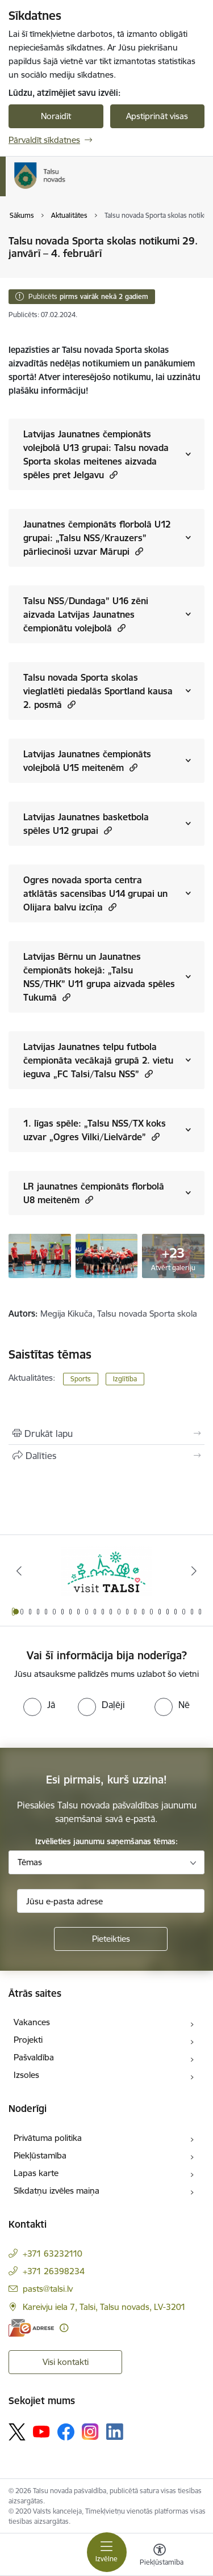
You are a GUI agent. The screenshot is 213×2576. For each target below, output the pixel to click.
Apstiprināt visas (157, 116)
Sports (80, 1379)
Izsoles (26, 2074)
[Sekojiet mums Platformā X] (17, 2431)
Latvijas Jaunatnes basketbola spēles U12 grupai (86, 823)
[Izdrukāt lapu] (106, 1433)
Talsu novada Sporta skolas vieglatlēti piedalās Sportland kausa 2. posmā (98, 691)
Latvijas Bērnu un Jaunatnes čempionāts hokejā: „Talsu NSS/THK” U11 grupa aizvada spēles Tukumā (99, 977)
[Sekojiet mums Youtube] (41, 2431)
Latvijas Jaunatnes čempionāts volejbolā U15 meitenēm (87, 760)
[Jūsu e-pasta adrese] (110, 1901)
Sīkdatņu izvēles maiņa (56, 2190)
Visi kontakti (66, 2361)
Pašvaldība (34, 2057)
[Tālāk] (194, 1570)
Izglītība (125, 1379)
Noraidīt (56, 116)
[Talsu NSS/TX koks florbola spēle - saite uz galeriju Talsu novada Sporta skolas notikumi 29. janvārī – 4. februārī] (40, 1254)
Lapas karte (36, 2173)
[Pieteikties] (111, 1939)
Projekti (28, 2039)
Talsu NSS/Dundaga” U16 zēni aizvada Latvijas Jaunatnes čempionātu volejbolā (85, 614)
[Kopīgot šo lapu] (106, 1455)
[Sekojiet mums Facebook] (65, 2431)
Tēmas (30, 1862)
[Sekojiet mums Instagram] (90, 2431)
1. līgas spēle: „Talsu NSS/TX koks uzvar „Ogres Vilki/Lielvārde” (94, 1130)
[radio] (39, 1704)
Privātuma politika (48, 2137)
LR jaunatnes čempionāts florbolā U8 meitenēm (93, 1193)
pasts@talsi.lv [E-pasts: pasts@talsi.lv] (48, 2288)
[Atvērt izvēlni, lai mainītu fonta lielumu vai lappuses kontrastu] (159, 2556)
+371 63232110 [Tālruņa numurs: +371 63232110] (52, 2253)
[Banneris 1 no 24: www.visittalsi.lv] (106, 1571)
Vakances (32, 2022)
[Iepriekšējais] (18, 1570)
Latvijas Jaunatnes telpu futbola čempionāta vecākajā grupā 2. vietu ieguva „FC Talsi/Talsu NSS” (98, 1060)
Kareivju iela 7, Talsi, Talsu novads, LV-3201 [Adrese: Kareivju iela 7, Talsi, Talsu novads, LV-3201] (104, 2306)
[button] (112, 474)
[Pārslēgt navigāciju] (107, 2552)
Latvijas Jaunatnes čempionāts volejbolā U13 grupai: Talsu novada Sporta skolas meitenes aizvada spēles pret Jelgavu (96, 454)
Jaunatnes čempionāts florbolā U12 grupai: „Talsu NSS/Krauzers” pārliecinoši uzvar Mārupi (96, 537)
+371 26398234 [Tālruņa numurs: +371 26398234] (54, 2271)
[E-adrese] (31, 2327)
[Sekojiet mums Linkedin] (114, 2431)
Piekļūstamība (40, 2155)
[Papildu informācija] (64, 2328)
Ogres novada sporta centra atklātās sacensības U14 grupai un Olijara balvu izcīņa (95, 893)
